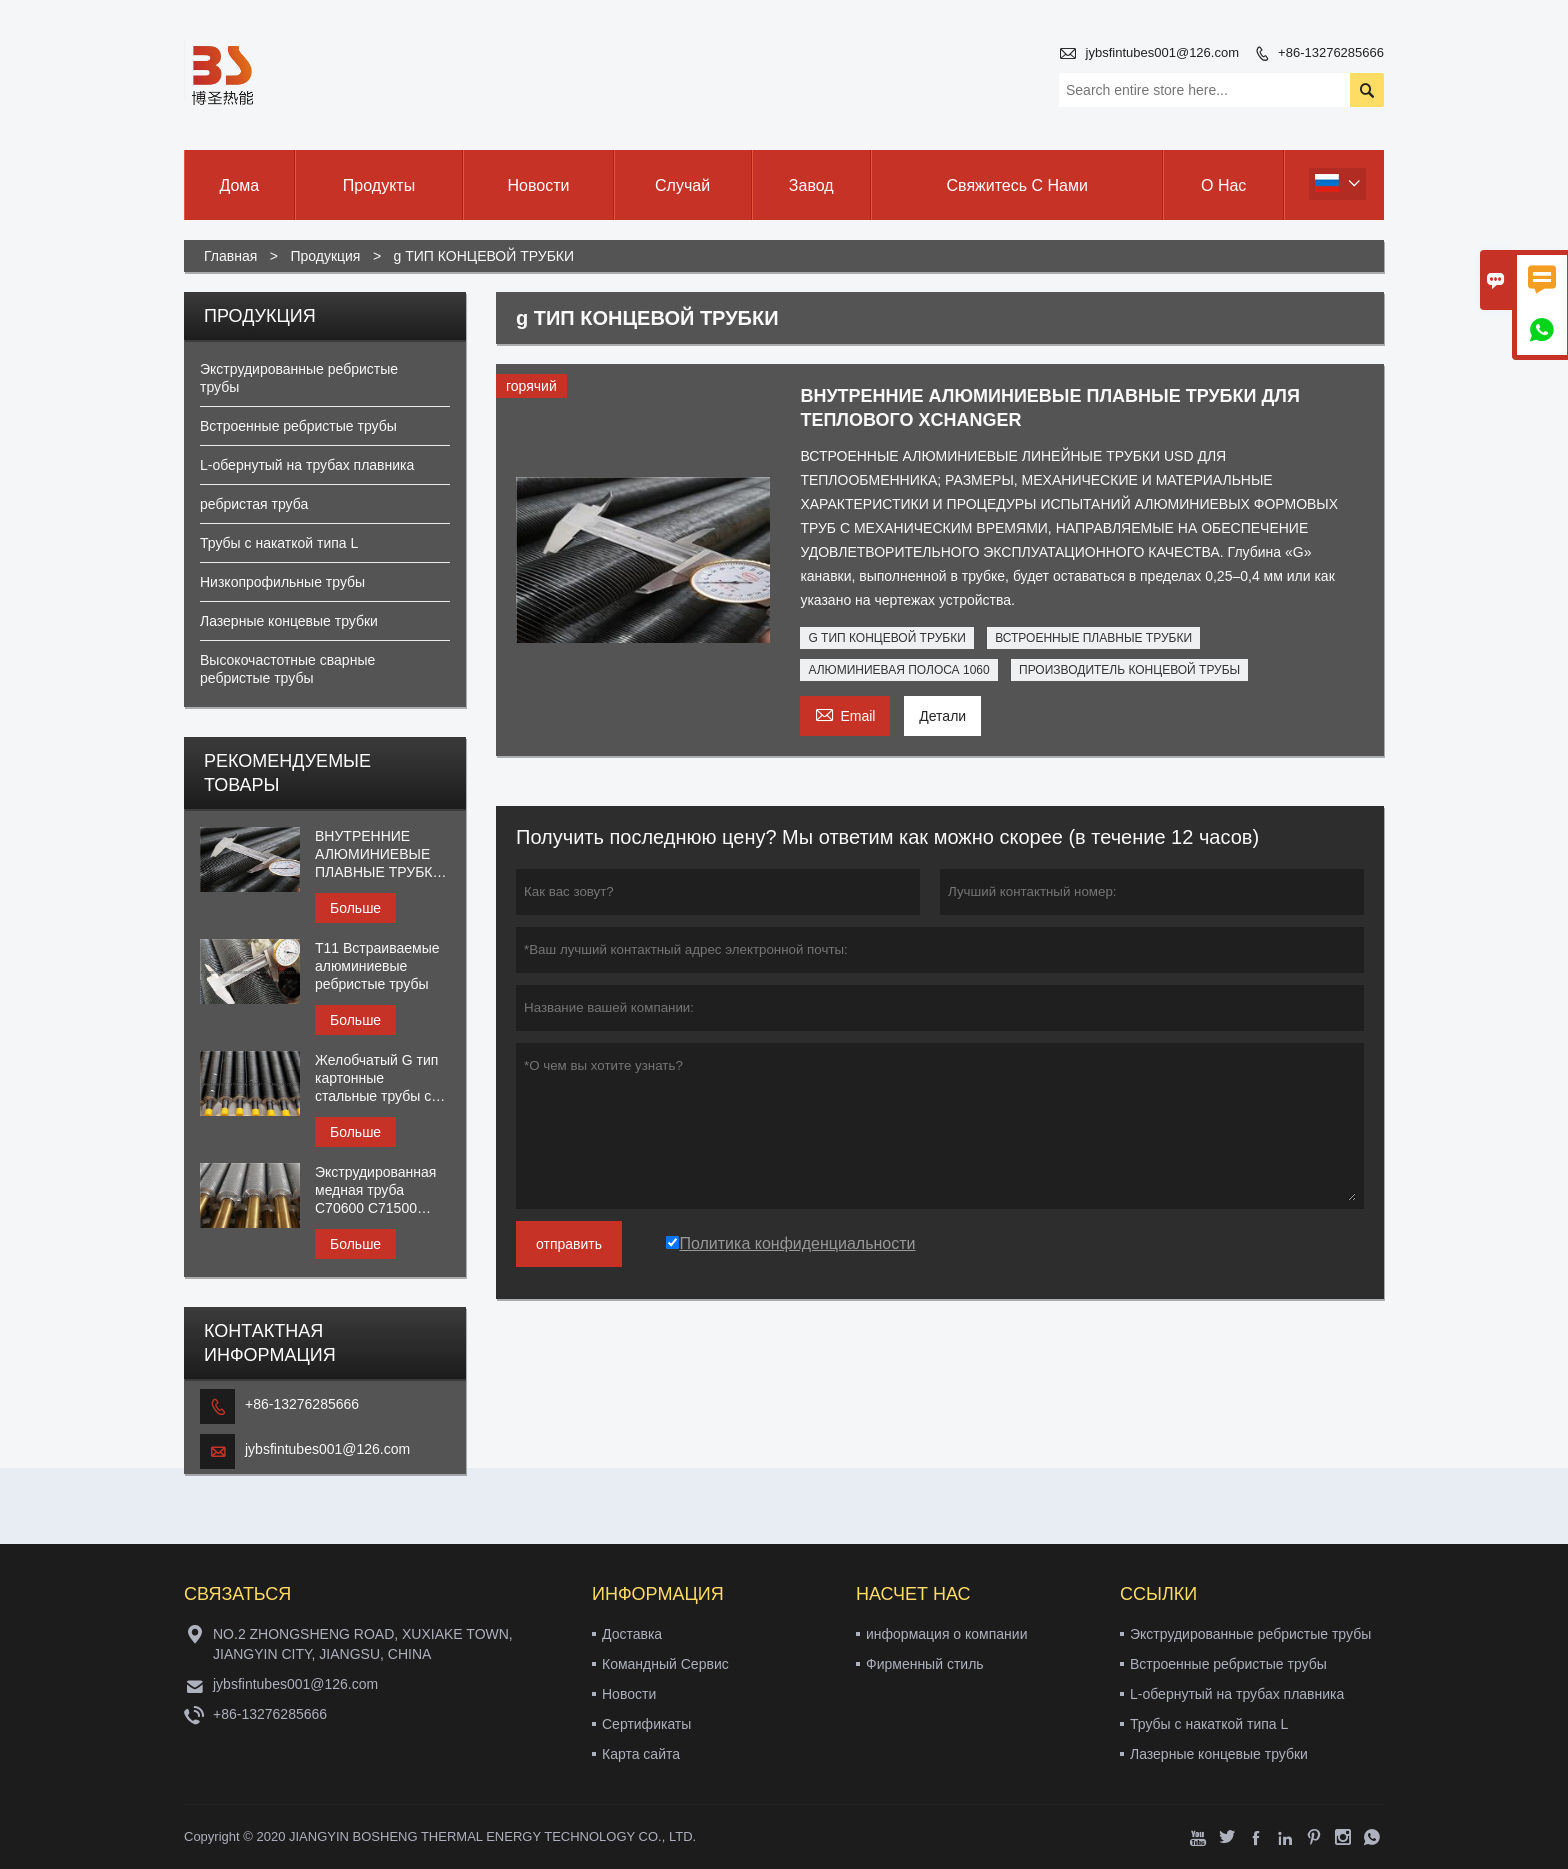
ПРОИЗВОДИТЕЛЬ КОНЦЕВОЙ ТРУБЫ (1129, 670)
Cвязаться (237, 1594)
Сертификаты (646, 1724)
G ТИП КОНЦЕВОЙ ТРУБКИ (886, 638)
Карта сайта (641, 1754)
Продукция (325, 256)
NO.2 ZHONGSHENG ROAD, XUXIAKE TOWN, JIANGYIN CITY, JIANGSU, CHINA (363, 1644)
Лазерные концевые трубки (289, 621)
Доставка (632, 1634)
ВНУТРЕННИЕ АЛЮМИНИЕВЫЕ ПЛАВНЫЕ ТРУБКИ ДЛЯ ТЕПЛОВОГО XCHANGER (379, 854)
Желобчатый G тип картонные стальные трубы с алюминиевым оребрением (376, 1078)
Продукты (379, 185)
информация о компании (946, 1634)
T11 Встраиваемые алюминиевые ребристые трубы (377, 966)
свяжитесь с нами (1017, 185)
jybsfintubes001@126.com (1162, 52)
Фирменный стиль (925, 1664)
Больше (355, 908)
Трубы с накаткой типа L (279, 543)
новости (539, 185)
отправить (569, 1244)
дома (239, 185)
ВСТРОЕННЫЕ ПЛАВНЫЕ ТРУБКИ (1093, 638)
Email (845, 713)
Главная (230, 256)
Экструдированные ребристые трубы (1250, 1634)
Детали (942, 716)
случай (682, 185)
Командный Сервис (665, 1664)
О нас (1223, 185)
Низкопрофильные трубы (282, 582)
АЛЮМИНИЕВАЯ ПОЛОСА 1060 (898, 670)
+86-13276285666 (1331, 52)
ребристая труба (254, 504)
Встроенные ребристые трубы (298, 426)
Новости (629, 1694)
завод (811, 185)
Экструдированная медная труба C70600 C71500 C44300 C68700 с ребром (375, 1190)
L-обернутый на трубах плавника (307, 465)
